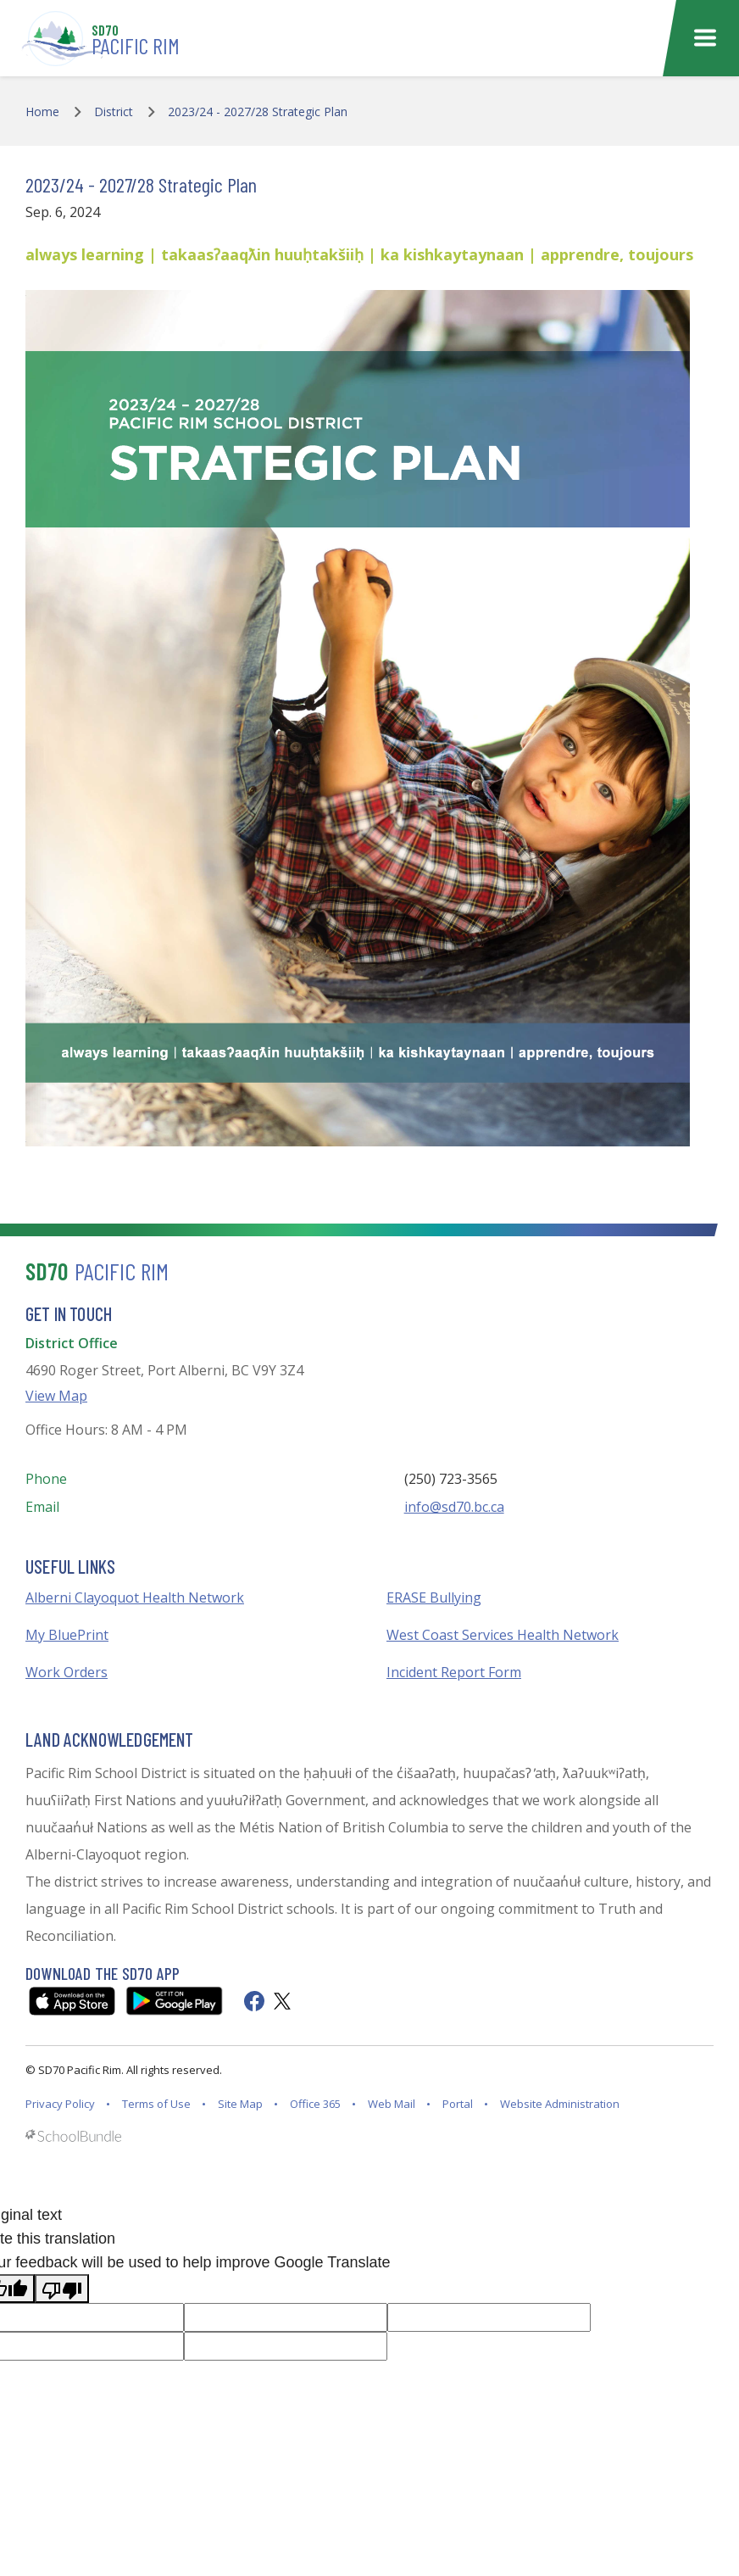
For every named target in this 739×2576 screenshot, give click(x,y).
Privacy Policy (60, 2103)
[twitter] (282, 2001)
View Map (56, 1395)
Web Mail (391, 2103)
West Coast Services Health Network (502, 1634)
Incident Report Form (453, 1672)
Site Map (240, 2103)
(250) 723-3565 (450, 1478)
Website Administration (560, 2103)
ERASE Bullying (433, 1597)
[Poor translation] (62, 2288)
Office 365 (315, 2103)
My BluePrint (66, 1634)
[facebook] (254, 2001)
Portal (457, 2103)
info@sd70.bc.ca (454, 1506)
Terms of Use (156, 2103)
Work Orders (66, 1672)
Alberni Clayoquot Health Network (134, 1597)
